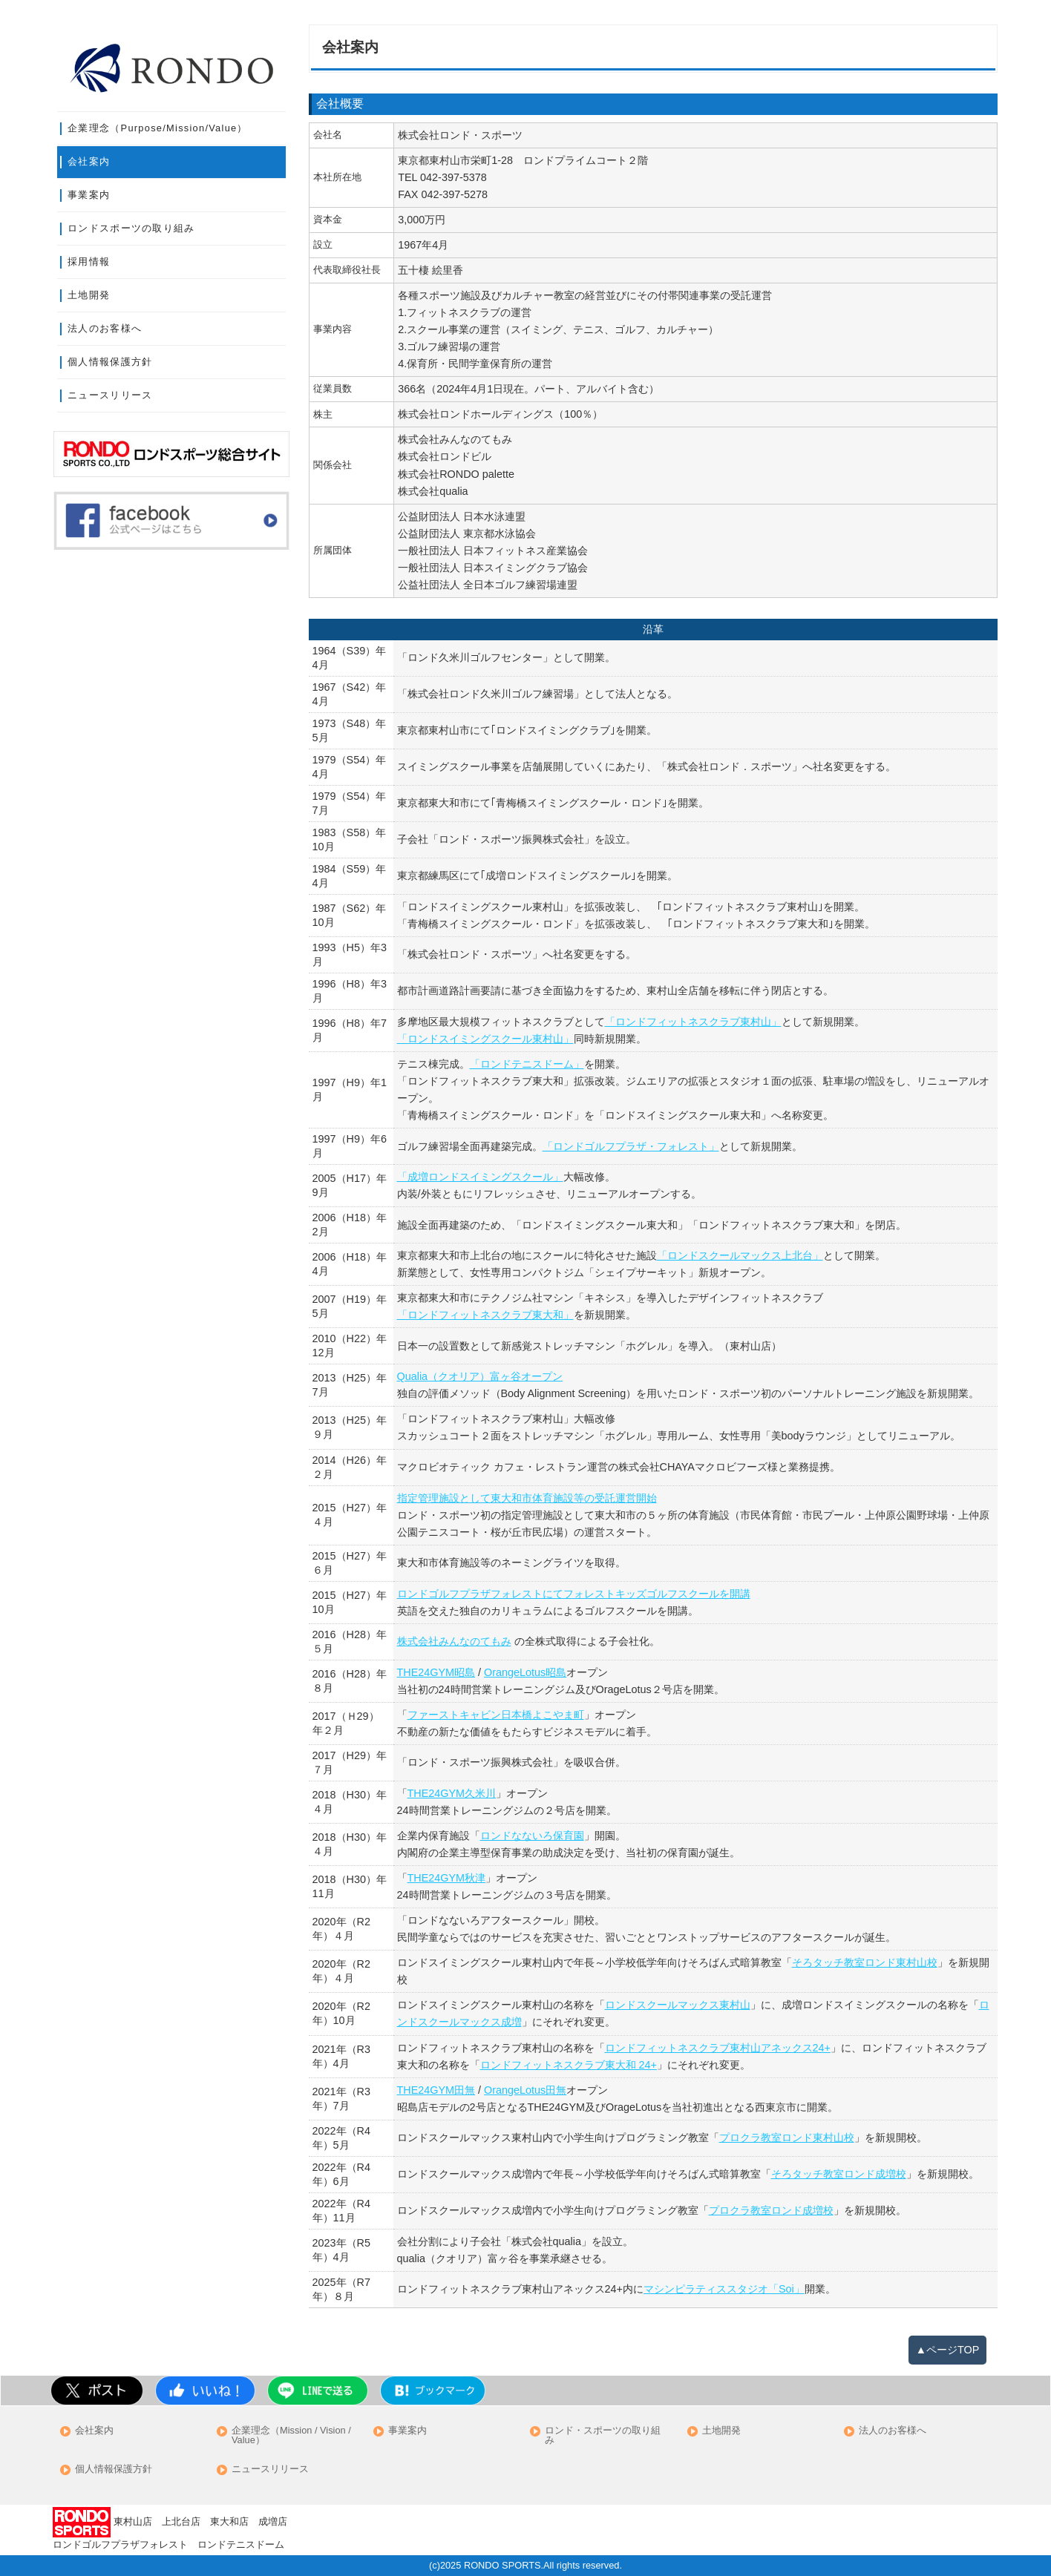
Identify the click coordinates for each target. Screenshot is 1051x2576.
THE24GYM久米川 (452, 1793)
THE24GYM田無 (436, 2090)
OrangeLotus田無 (525, 2090)
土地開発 (89, 294)
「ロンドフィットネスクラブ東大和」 (485, 1315)
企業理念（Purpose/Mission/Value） (158, 128)
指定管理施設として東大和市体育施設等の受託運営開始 (527, 1498)
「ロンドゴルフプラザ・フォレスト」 (631, 1146)
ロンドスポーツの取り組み (131, 228)
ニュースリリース (110, 395)
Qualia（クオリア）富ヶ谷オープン (480, 1376)
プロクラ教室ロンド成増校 (771, 2210)
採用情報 (89, 261)
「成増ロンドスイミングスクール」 (480, 1177)
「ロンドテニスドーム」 (527, 1064)
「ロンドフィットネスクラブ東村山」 (693, 1022)
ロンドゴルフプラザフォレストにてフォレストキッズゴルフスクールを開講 (573, 1594)
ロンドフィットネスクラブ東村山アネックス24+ (718, 2048)
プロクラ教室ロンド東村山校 (786, 2137)
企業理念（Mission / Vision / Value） (291, 2435)
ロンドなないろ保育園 (532, 1835)
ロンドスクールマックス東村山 (677, 2005)
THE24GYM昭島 (436, 1672)
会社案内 (89, 161)
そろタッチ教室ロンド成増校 (838, 2174)
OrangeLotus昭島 (525, 1672)
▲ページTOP (948, 2350)
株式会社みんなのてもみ (454, 1641)
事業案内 (89, 194)
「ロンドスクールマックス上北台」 (740, 1255)
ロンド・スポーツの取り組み (603, 2435)
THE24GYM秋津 (446, 1878)
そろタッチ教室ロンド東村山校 (864, 1962)
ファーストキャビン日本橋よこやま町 (495, 1715)
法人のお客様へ (105, 328)
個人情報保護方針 (110, 361)
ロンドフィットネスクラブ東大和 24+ (568, 2065)
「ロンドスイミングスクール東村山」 (485, 1039)
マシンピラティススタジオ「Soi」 (724, 2289)
